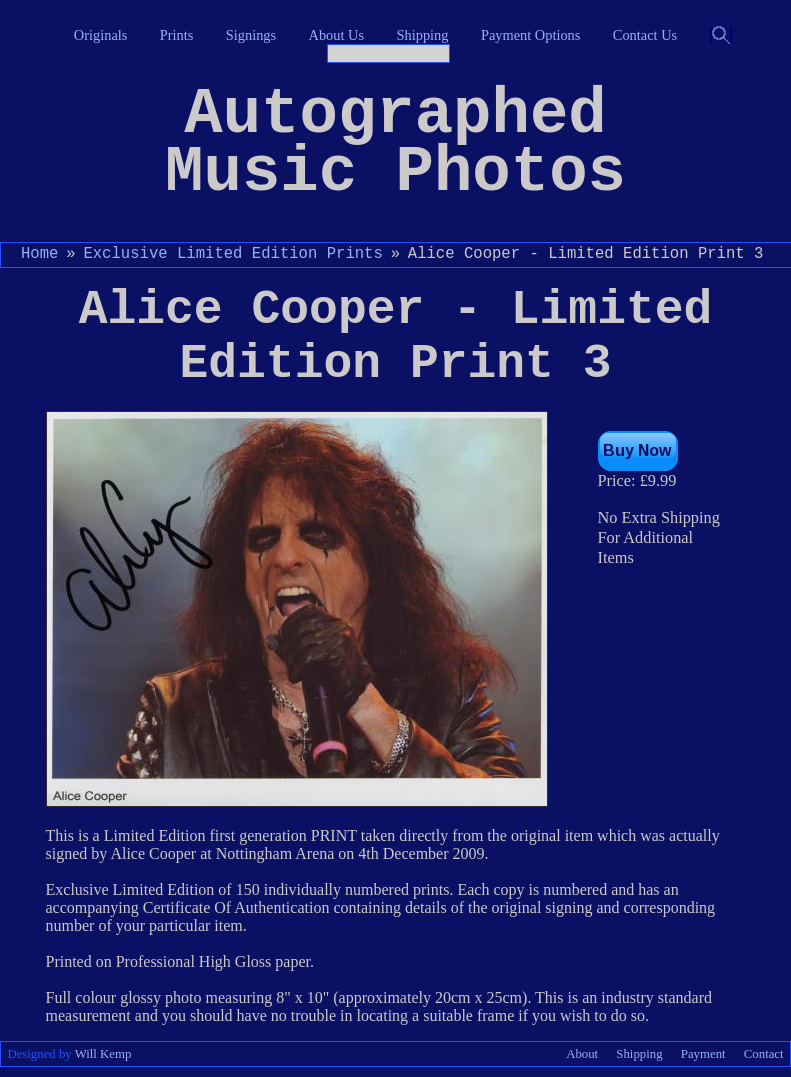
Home (39, 254)
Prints (177, 35)
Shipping (423, 35)
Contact (764, 1054)
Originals (101, 35)
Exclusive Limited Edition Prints (232, 254)
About (582, 1054)
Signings (251, 35)
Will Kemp (103, 1054)
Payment (703, 1054)
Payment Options (531, 35)
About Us (337, 35)
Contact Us (645, 35)
